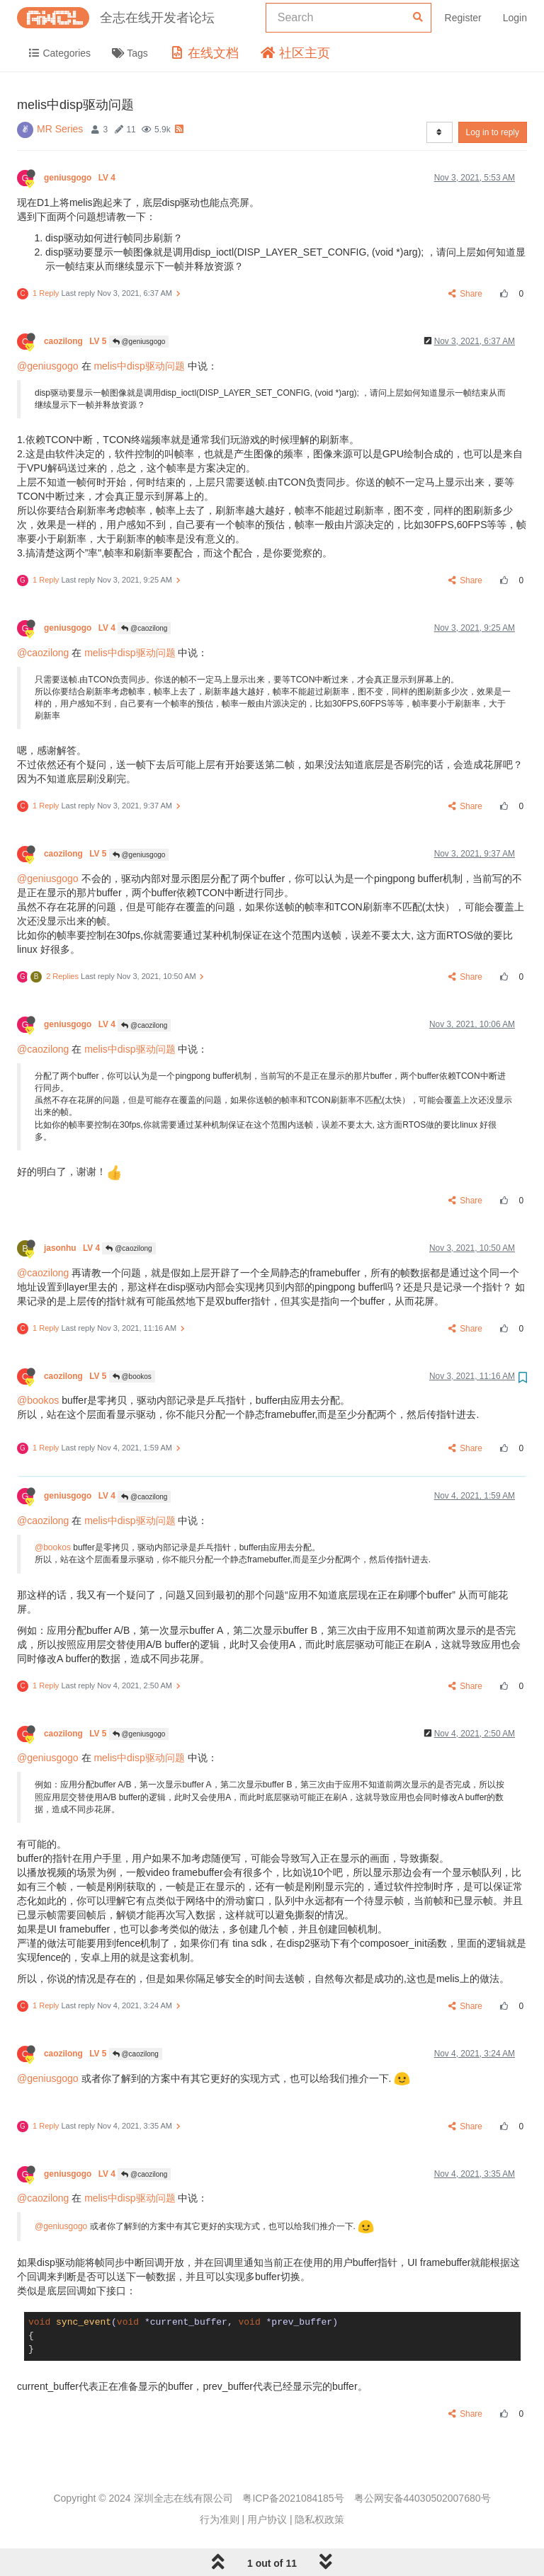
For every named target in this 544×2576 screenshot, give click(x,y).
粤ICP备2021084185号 (293, 2498)
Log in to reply (492, 132)
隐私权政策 (319, 2519)
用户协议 (267, 2519)
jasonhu (73, 1248)
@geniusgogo (139, 341)
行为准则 (219, 2519)
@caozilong (144, 628)
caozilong (76, 341)
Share (465, 294)
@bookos (132, 1376)
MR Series (60, 128)
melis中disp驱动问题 (139, 366)
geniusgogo (81, 178)
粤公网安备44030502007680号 (422, 2498)
